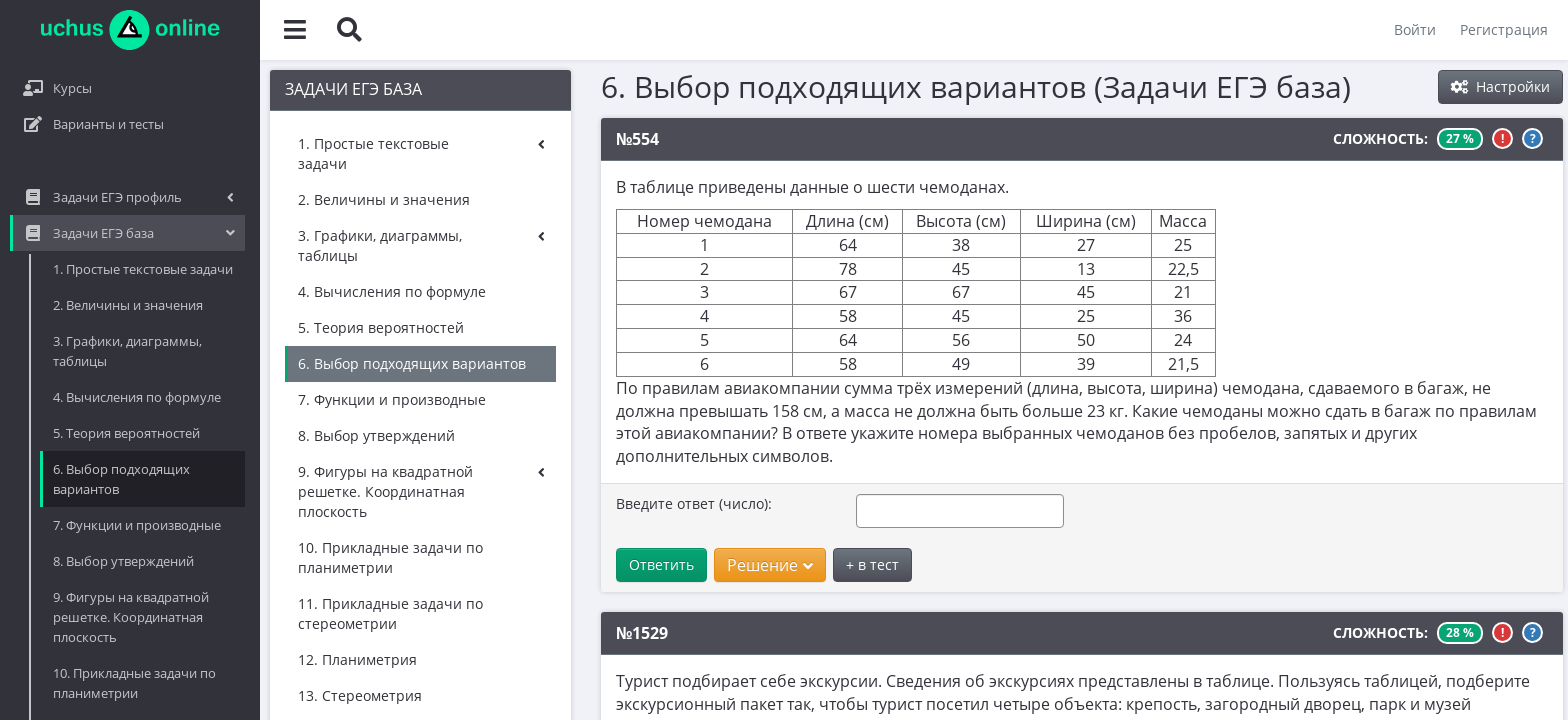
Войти (1415, 29)
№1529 (495, 610)
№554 (490, 139)
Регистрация (1504, 29)
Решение (623, 542)
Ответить (514, 541)
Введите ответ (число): (547, 480)
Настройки (1500, 86)
